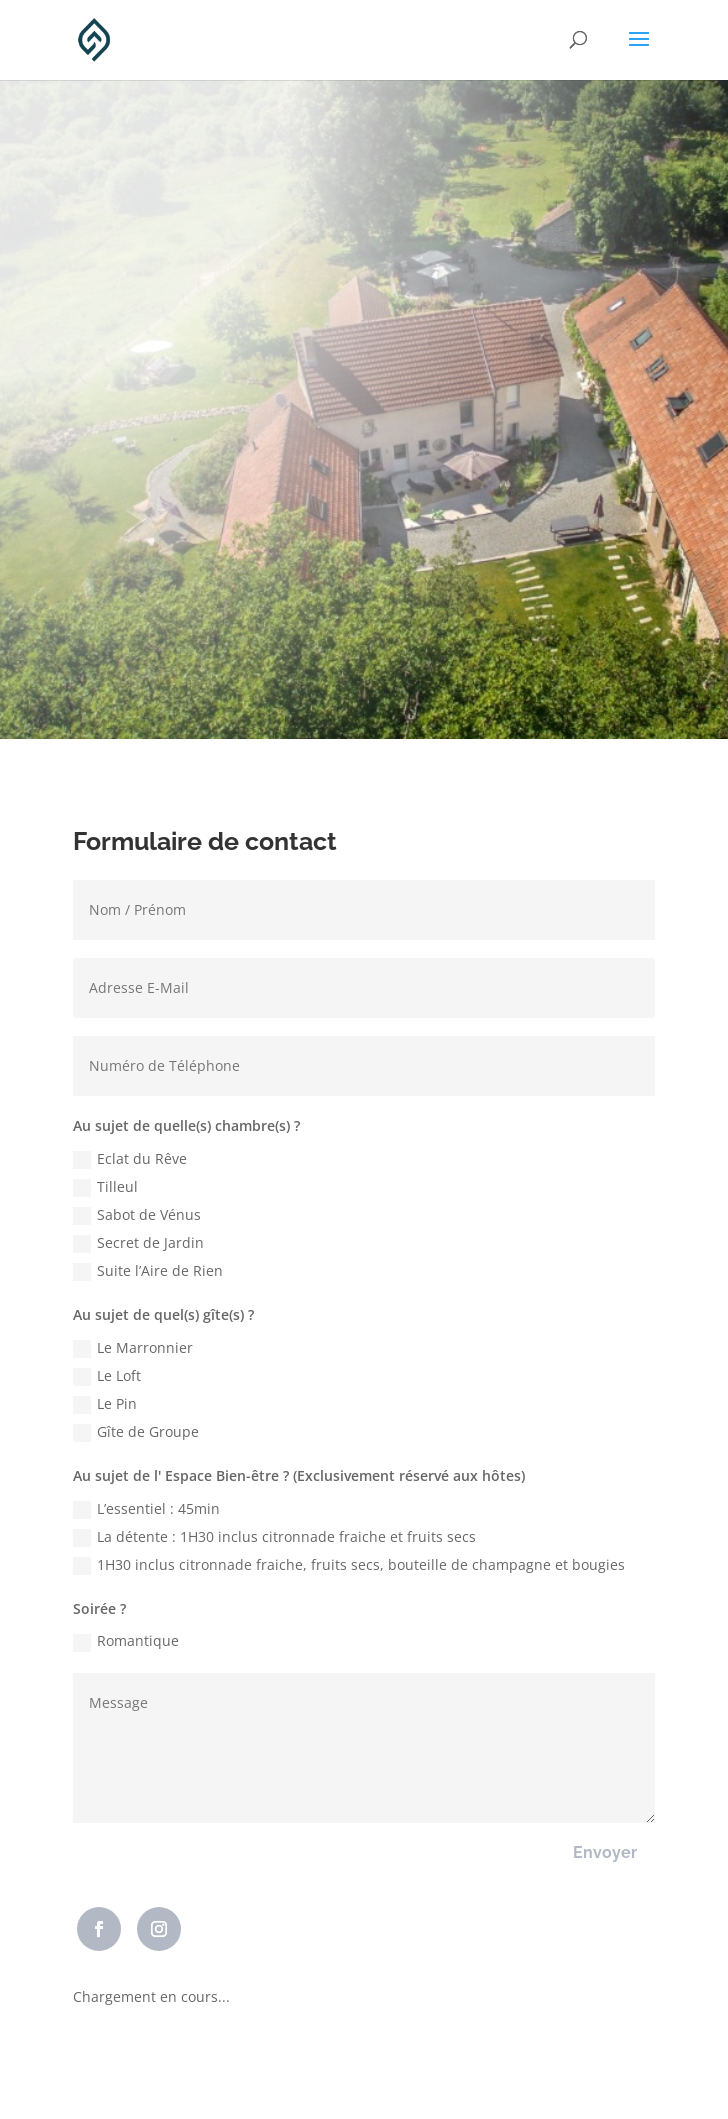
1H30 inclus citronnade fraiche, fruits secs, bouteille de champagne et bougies (349, 1565)
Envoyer (605, 1852)
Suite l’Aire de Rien (148, 1271)
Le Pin (105, 1404)
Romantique (126, 1641)
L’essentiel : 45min (146, 1509)
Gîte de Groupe (136, 1432)
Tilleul (105, 1187)
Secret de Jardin (138, 1243)
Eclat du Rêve (130, 1159)
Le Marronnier (133, 1348)
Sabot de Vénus (137, 1215)
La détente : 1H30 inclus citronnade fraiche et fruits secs (274, 1537)
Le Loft (107, 1376)
